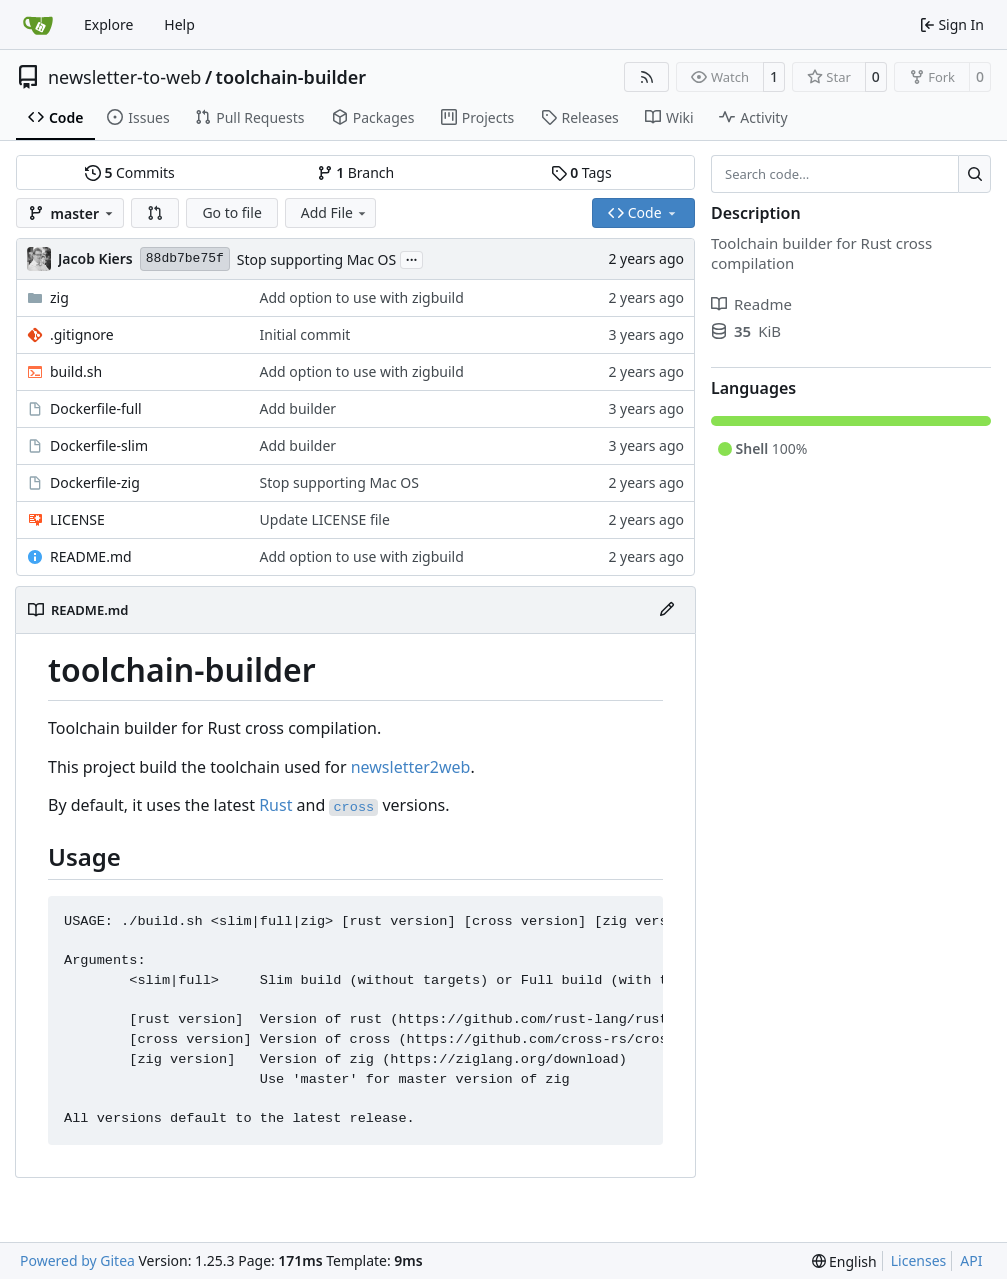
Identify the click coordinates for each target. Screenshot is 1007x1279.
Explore (108, 24)
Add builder (298, 408)
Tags (581, 172)
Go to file (231, 212)
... (412, 258)
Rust (275, 805)
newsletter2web (411, 767)
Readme (751, 304)
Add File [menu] (335, 212)
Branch (356, 172)
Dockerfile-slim (99, 445)
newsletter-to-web (124, 77)
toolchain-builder (291, 77)
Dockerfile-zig (95, 482)
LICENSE (77, 519)
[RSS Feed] (647, 77)
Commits (130, 172)
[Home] (38, 25)
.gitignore (82, 334)
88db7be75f (185, 258)
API (971, 1260)
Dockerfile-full (96, 408)
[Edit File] (667, 610)
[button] (155, 213)
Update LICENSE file (325, 519)
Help (179, 24)
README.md (91, 556)
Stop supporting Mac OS (316, 259)
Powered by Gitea (77, 1260)
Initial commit (305, 334)
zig (59, 297)
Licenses (919, 1260)
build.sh (76, 371)
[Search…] (974, 174)
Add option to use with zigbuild (362, 297)
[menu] (844, 1261)
